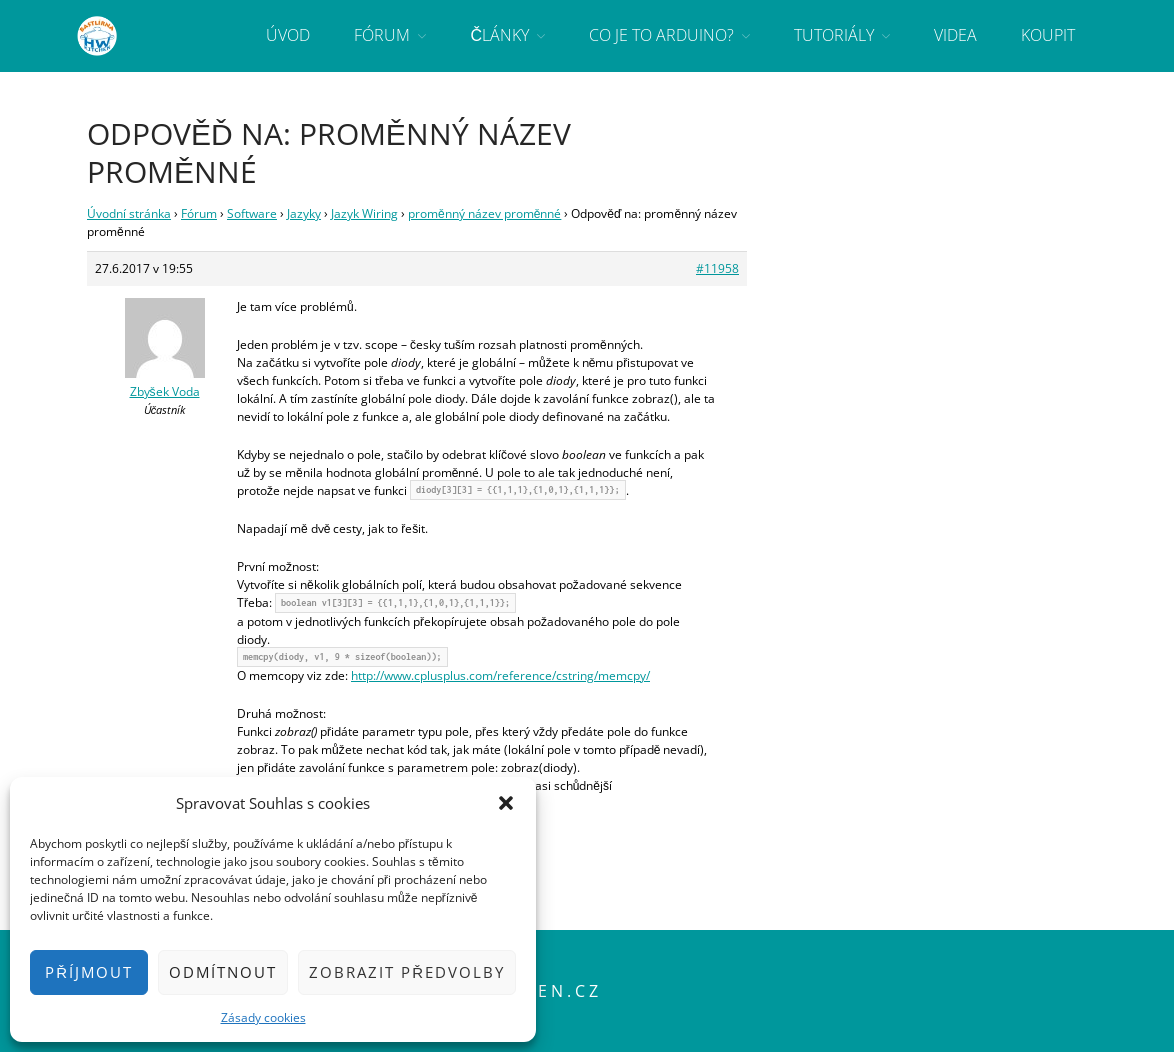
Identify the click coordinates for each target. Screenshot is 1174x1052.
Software (252, 213)
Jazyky (304, 213)
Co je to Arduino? (661, 35)
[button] (506, 803)
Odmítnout (223, 972)
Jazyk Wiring (364, 213)
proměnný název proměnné (484, 213)
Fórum (382, 35)
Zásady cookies (263, 1017)
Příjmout (89, 972)
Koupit (1048, 35)
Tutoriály (834, 35)
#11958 (717, 268)
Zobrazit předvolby (407, 972)
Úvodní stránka (129, 213)
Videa (955, 35)
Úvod (288, 35)
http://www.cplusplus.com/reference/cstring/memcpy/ (500, 675)
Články (499, 35)
